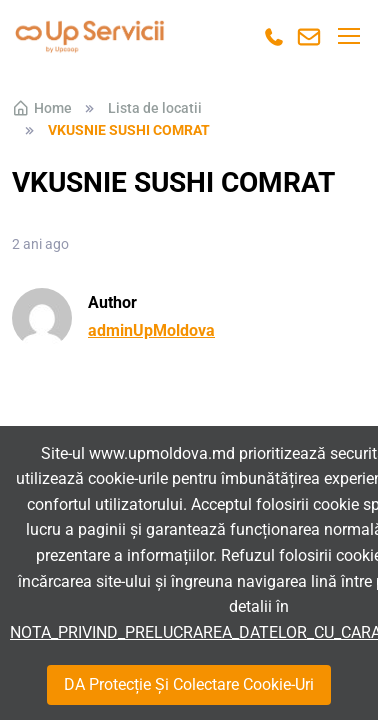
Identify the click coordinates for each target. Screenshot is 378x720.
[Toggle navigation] (348, 36)
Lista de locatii (155, 108)
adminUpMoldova (151, 330)
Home (42, 108)
